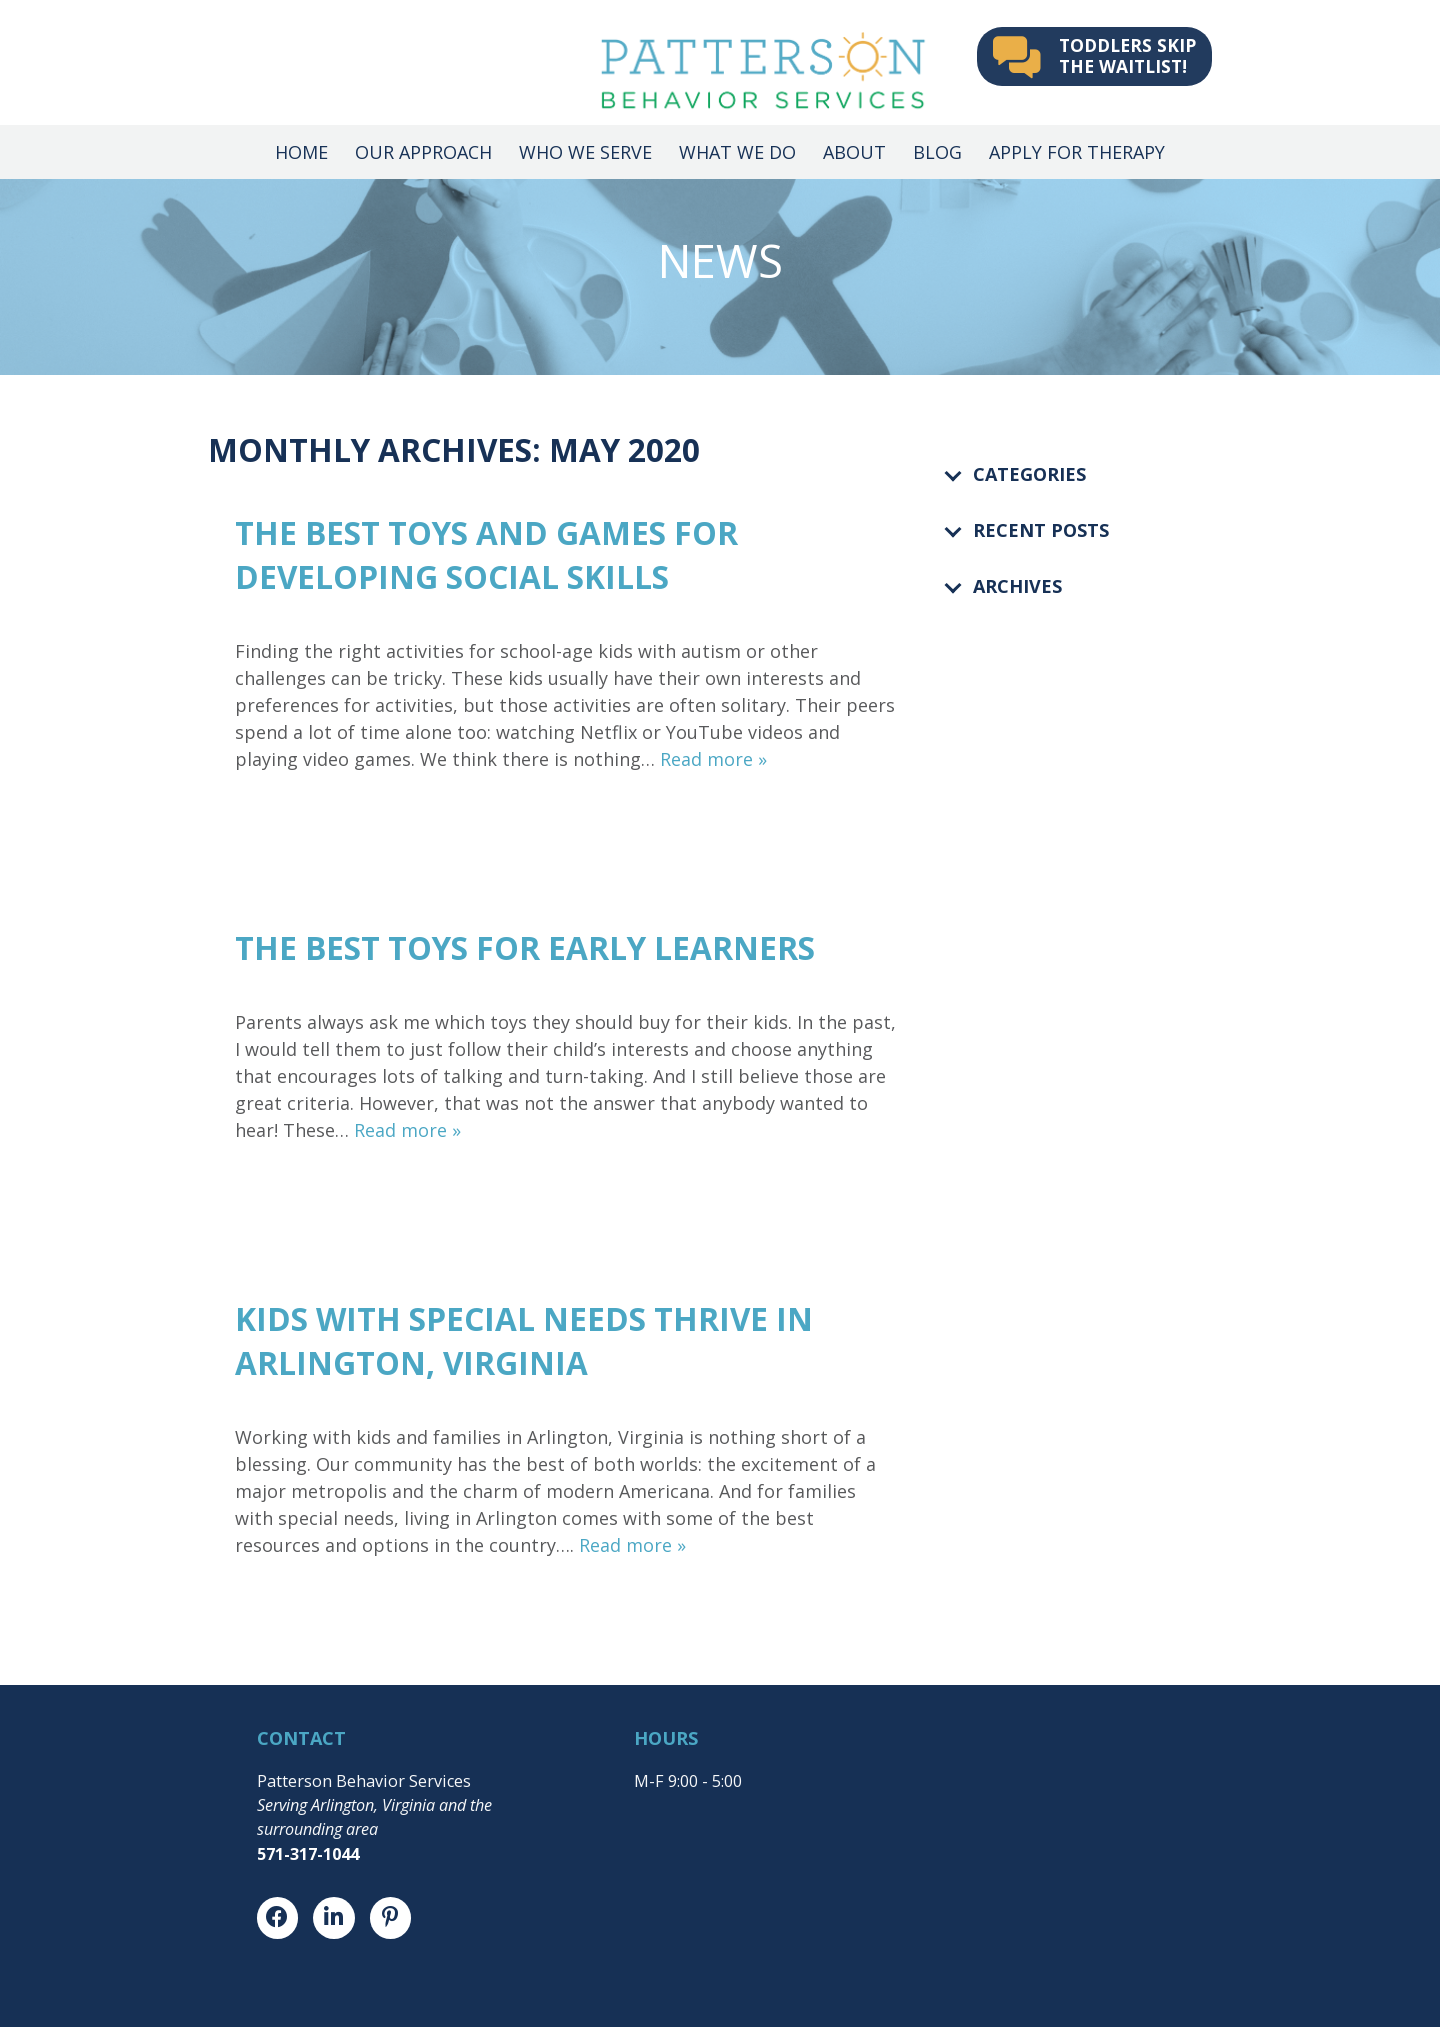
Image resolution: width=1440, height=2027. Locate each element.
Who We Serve (585, 152)
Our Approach (423, 152)
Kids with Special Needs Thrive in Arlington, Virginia (524, 1340)
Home (301, 152)
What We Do (737, 152)
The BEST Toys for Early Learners (525, 947)
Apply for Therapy (1077, 152)
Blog (937, 152)
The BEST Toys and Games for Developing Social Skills (486, 554)
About (854, 152)
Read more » (713, 759)
